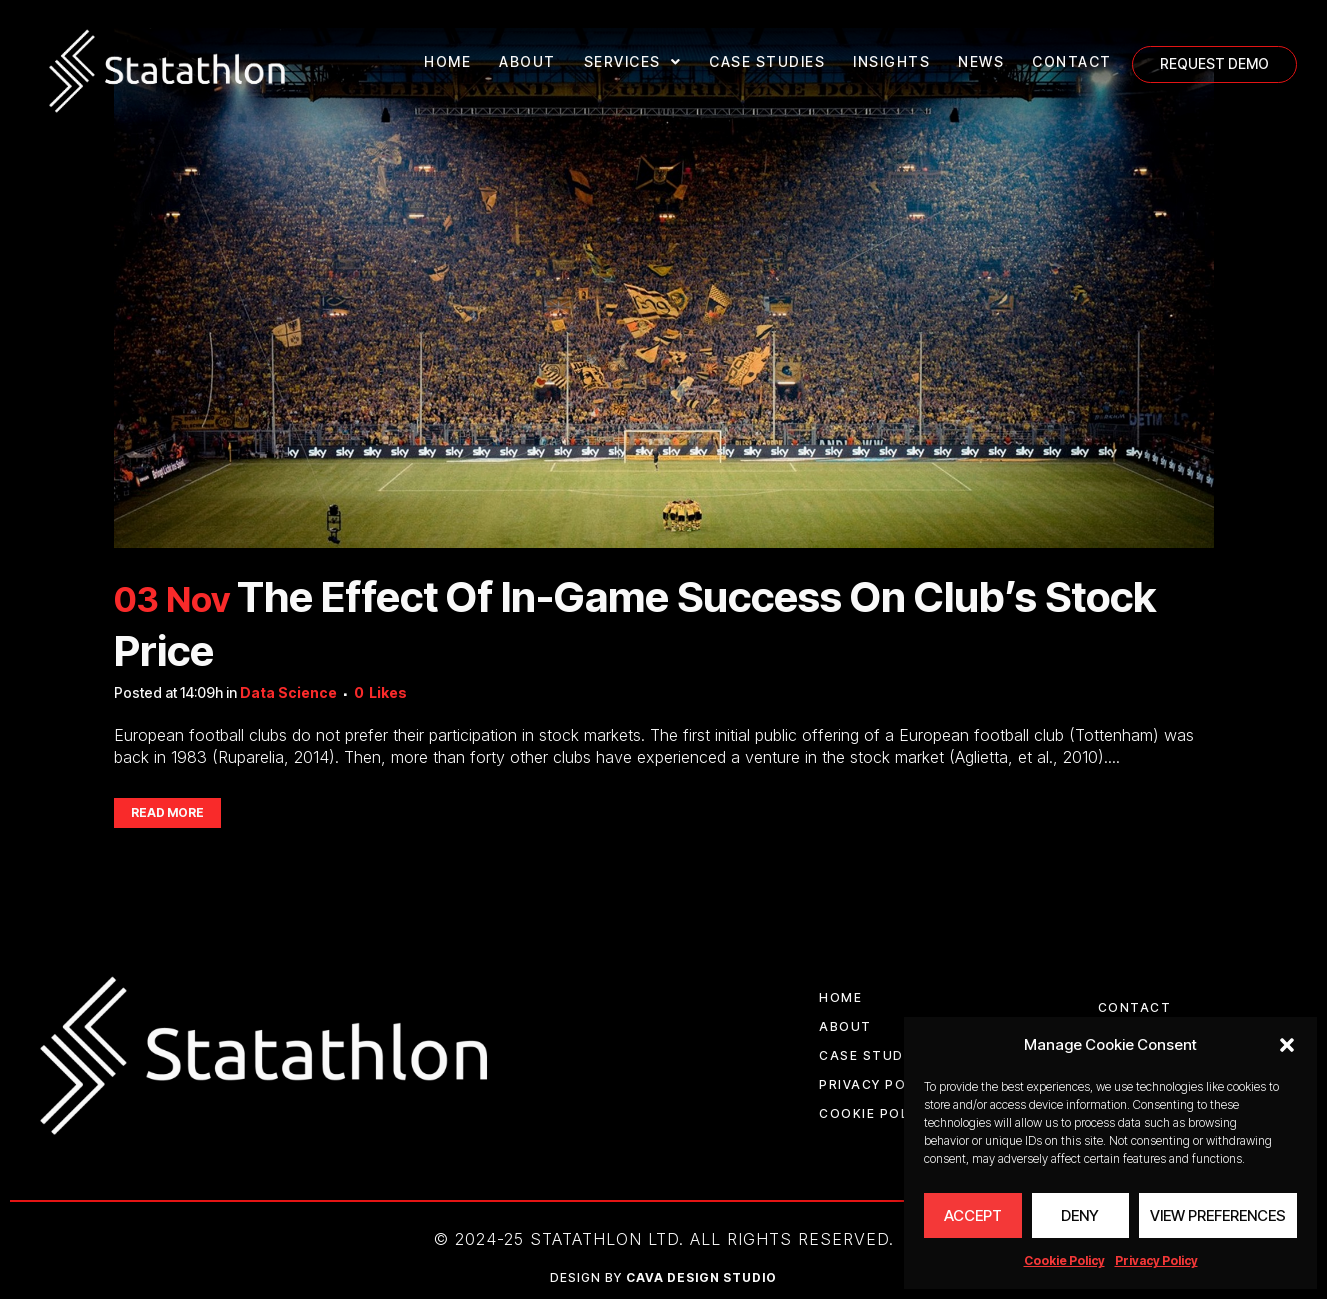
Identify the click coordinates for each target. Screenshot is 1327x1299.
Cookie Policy (1064, 1260)
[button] (1287, 1045)
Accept (973, 1215)
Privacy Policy (1156, 1260)
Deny (1080, 1215)
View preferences (1218, 1215)
